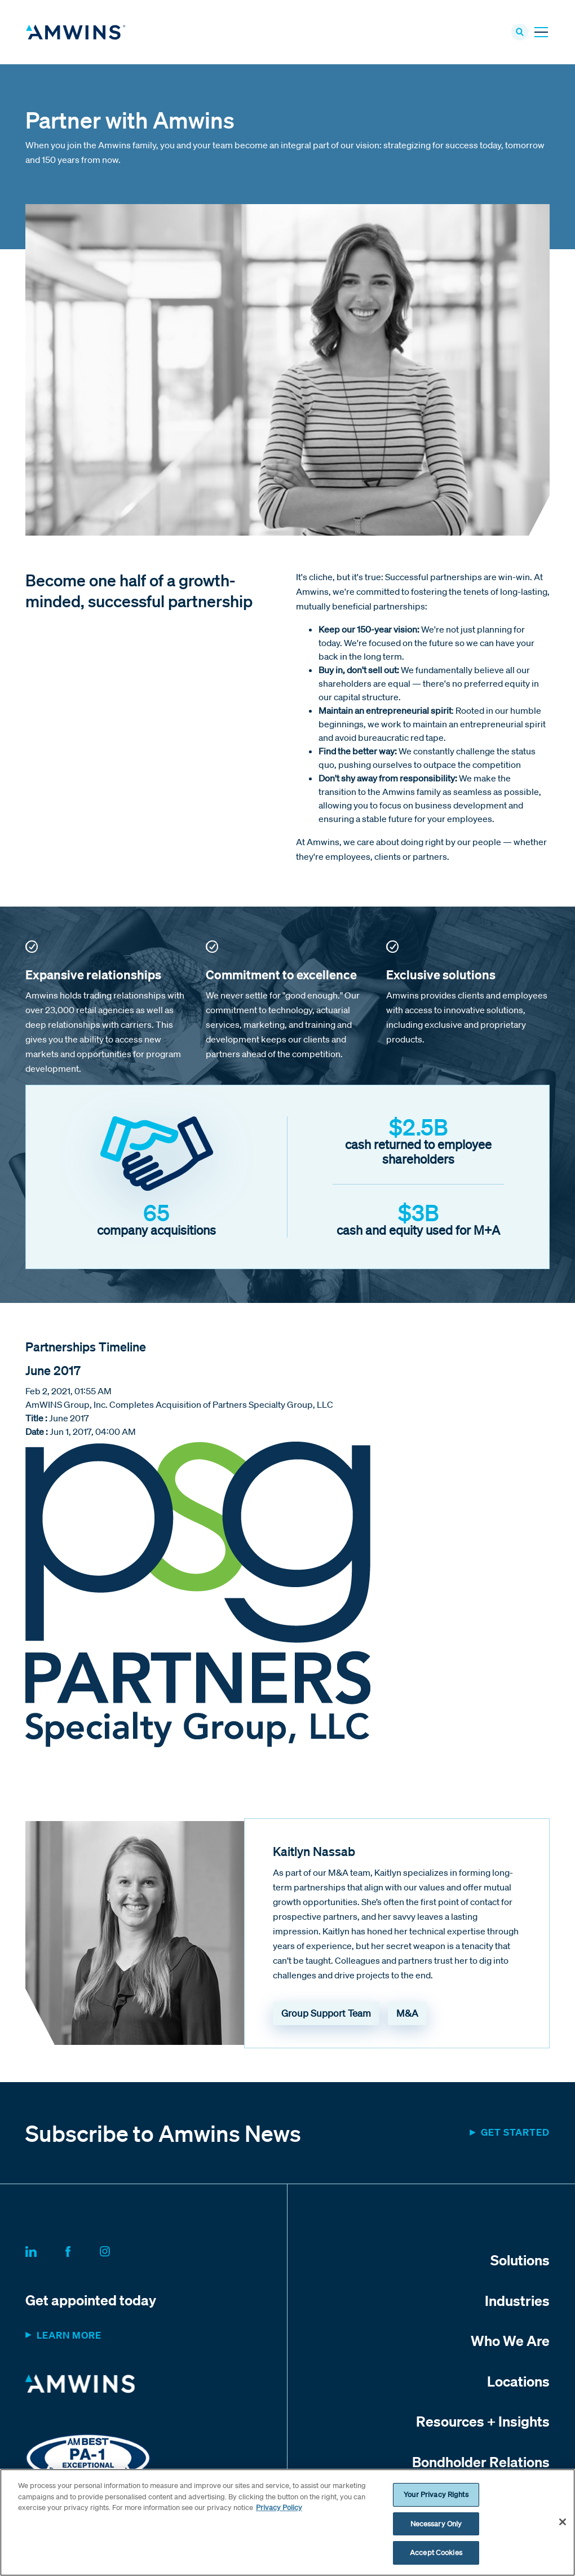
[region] (287, 2522)
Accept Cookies (436, 2552)
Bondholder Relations (481, 2465)
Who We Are (510, 2344)
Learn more (69, 2339)
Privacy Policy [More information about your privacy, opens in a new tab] (279, 2507)
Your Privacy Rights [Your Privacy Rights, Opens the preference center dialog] (436, 2494)
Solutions (520, 2264)
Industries (517, 2304)
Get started (515, 2136)
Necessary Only (436, 2524)
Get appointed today (90, 2304)
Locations (518, 2384)
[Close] (562, 2521)
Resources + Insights (483, 2425)
